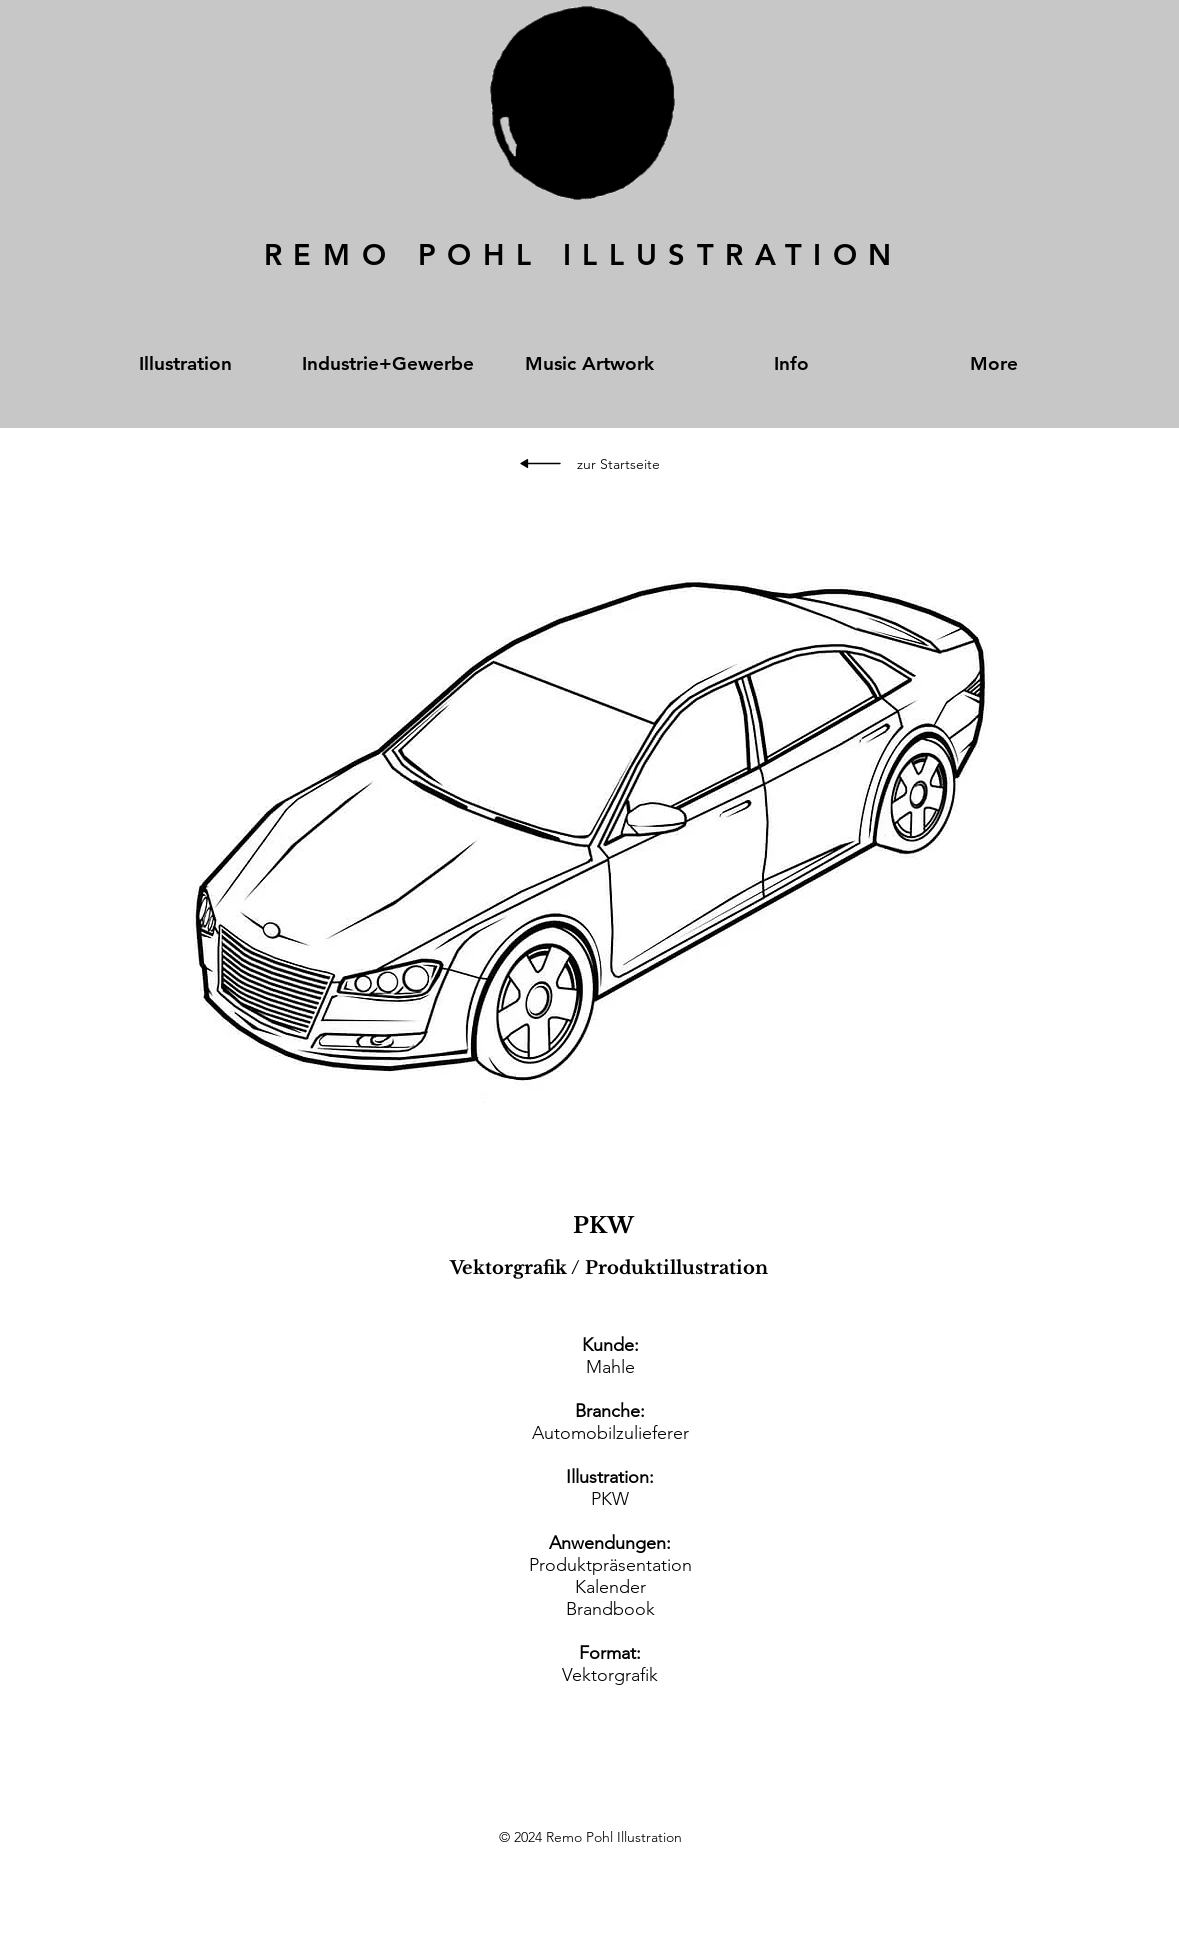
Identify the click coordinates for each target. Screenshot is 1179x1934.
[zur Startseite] (618, 465)
